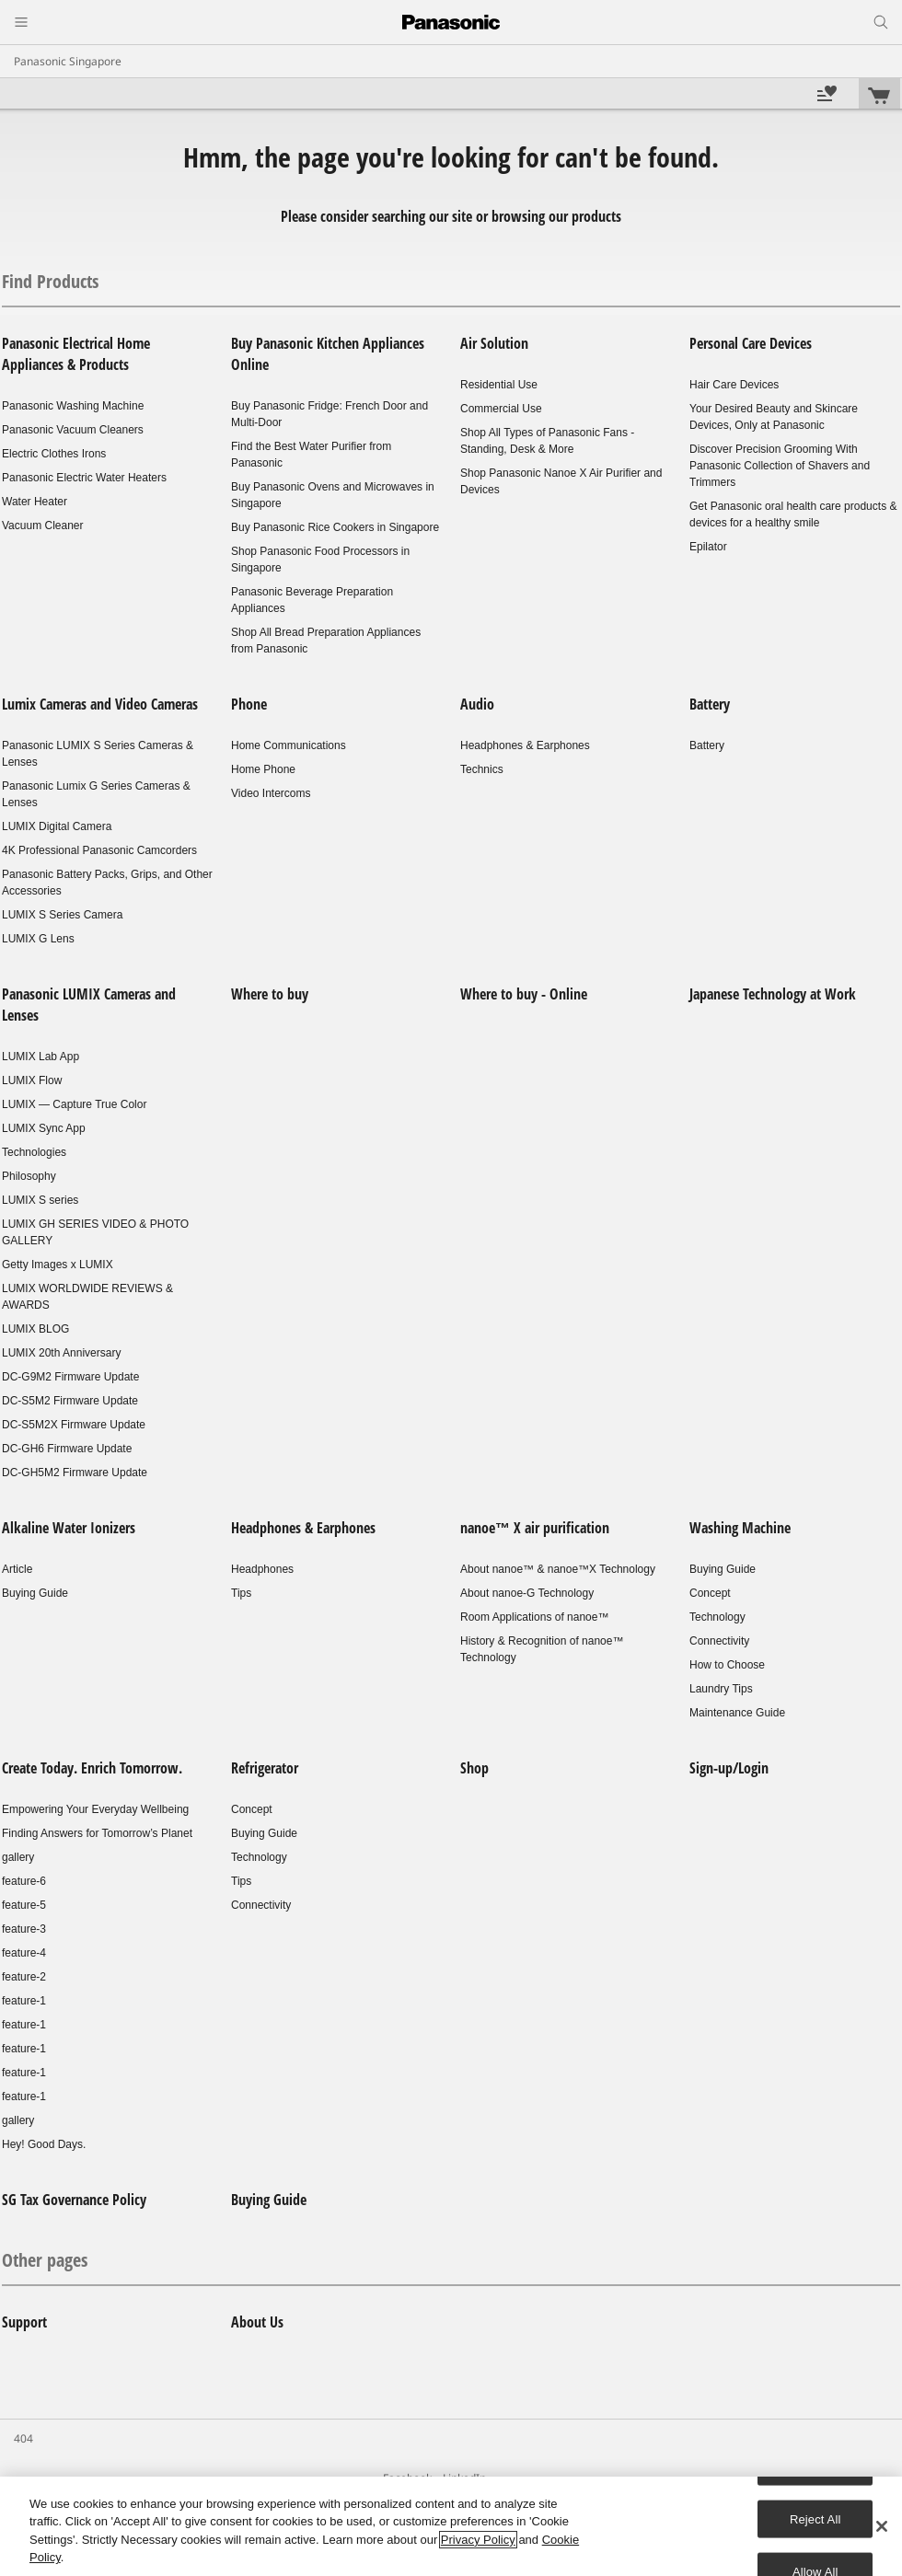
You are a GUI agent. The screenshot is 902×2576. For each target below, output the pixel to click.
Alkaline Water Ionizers (68, 1528)
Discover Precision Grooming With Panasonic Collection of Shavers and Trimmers (779, 466)
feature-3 (24, 1929)
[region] (451, 2526)
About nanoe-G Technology (527, 1593)
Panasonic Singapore (67, 61)
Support (24, 2322)
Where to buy (269, 994)
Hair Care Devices (734, 384)
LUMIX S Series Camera (62, 914)
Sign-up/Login (729, 1768)
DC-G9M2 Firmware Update (70, 1376)
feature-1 (24, 2000)
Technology (717, 1617)
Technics (481, 769)
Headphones (262, 1569)
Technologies (34, 1152)
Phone (249, 704)
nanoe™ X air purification (534, 1528)
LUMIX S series (40, 1200)
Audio (477, 704)
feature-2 (24, 1976)
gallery (18, 1857)
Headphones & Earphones (525, 745)
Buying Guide (35, 1593)
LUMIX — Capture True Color (74, 1104)
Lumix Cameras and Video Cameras (100, 704)
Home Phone (263, 769)
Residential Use (499, 384)
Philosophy (29, 1176)
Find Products (50, 281)
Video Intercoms (271, 793)
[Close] (882, 2526)
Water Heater (34, 501)
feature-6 (24, 1881)
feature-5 (24, 1905)
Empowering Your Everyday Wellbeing (95, 1809)
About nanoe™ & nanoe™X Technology (557, 1569)
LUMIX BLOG (35, 1329)
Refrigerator (264, 1768)
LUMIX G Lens (38, 938)
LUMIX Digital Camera (56, 826)
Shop (474, 1768)
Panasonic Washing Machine (73, 405)
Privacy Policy (478, 2540)
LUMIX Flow (32, 1080)
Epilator (708, 546)
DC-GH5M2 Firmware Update (74, 1472)
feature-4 (24, 1952)
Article (17, 1569)
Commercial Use (501, 408)
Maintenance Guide (737, 1712)
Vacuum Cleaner (43, 525)
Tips (241, 1593)
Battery (709, 704)
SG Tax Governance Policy (74, 2199)
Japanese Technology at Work (772, 994)
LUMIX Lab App (40, 1056)
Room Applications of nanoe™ (534, 1617)
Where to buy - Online (523, 994)
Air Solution (494, 343)
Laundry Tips (721, 1688)
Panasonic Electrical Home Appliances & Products (76, 354)
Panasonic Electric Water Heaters (84, 477)
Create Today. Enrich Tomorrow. (92, 1768)
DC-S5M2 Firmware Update (70, 1400)
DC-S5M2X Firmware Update (73, 1424)
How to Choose (727, 1664)
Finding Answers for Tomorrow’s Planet (97, 1833)
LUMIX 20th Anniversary (61, 1352)
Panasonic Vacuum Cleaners (73, 429)
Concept (710, 1593)
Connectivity (719, 1641)
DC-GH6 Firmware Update (67, 1448)
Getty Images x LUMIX (57, 1264)
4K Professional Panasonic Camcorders (99, 850)
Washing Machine (740, 1528)
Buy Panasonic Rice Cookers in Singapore (335, 527)
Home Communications (288, 745)
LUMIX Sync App (44, 1128)
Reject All (815, 2518)
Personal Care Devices (750, 343)
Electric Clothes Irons (54, 453)
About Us (257, 2322)
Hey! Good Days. (44, 2144)
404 (23, 2438)
